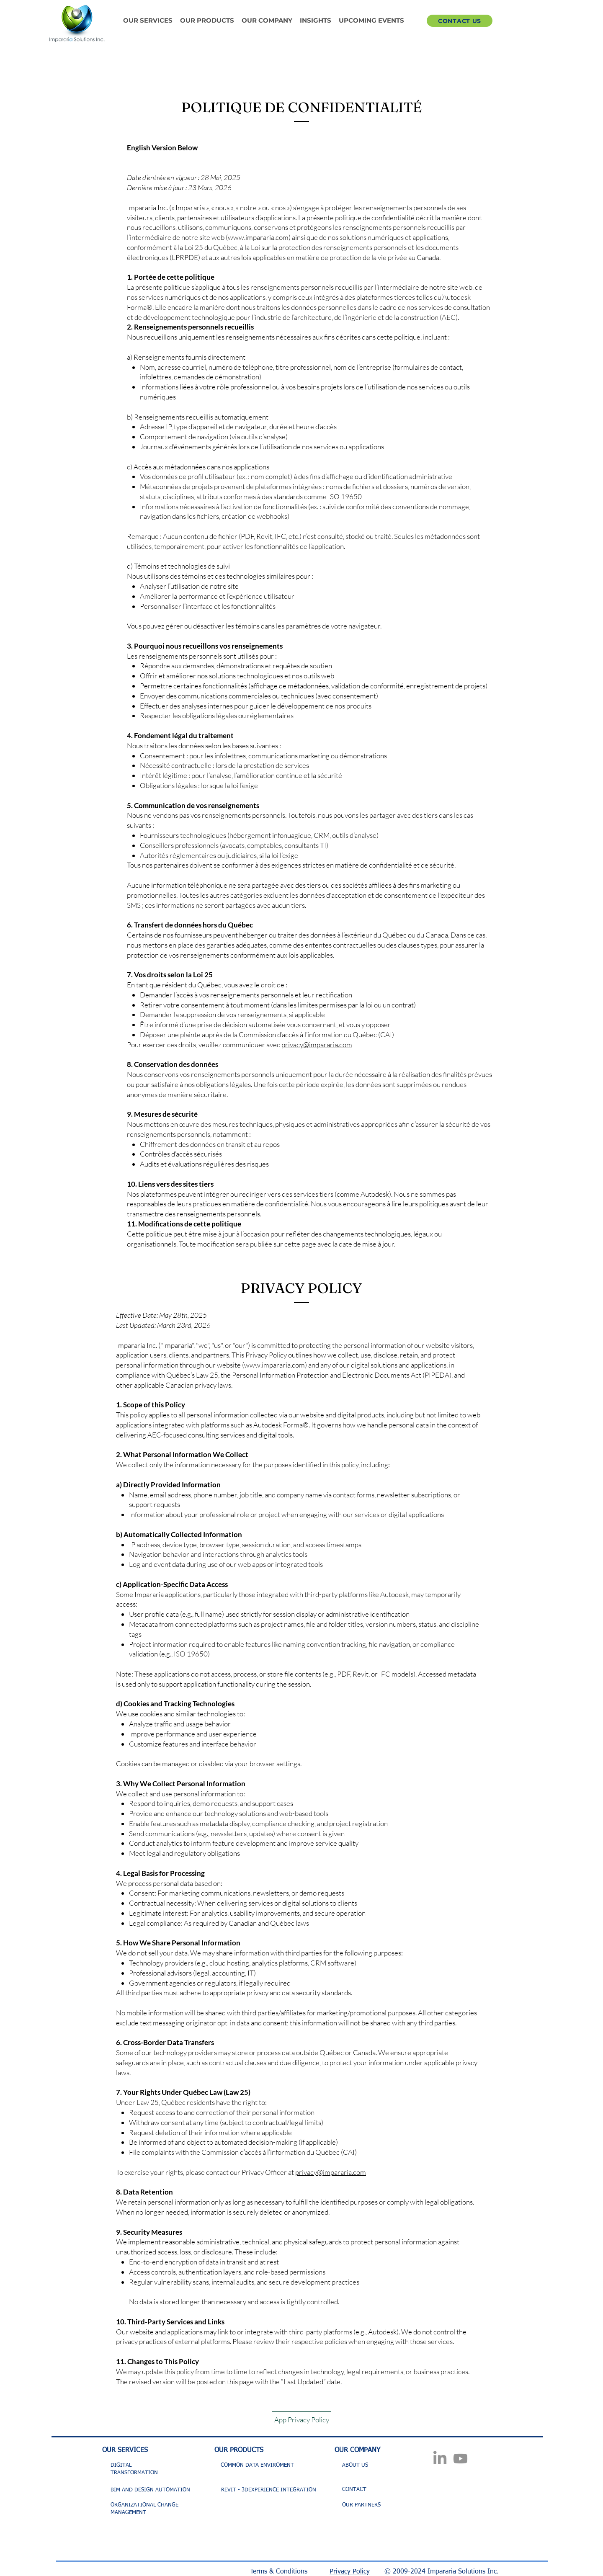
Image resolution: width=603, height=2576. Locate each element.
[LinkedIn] (440, 2458)
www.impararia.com (258, 237)
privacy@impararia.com (316, 1044)
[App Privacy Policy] (301, 2419)
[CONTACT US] (459, 21)
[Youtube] (460, 2458)
